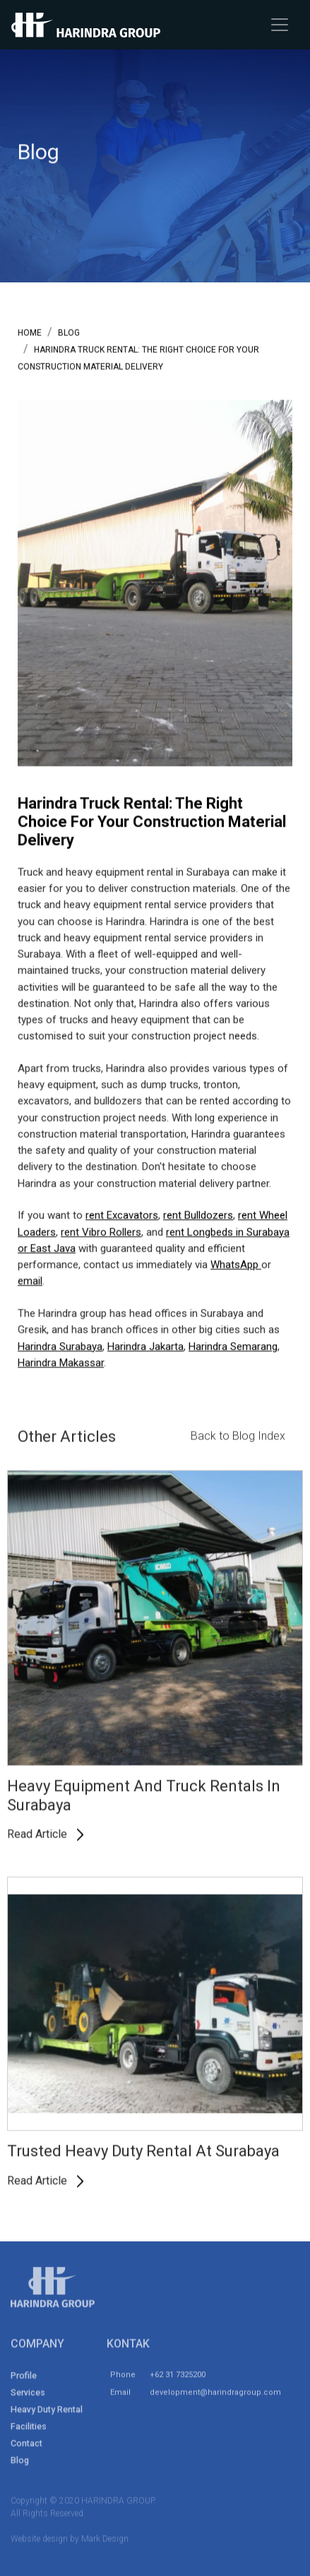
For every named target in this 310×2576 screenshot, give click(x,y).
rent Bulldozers (198, 1216)
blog (69, 333)
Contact (26, 2446)
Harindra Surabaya (60, 1347)
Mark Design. (106, 2542)
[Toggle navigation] (280, 24)
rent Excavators (121, 1216)
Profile (24, 2378)
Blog (20, 2463)
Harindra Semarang (233, 1347)
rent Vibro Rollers (101, 1232)
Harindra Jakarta (145, 1347)
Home (30, 333)
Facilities (29, 2429)
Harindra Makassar (61, 1363)
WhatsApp (235, 1265)
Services (28, 2395)
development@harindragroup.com (215, 2395)
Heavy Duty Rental (47, 2412)
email (30, 1282)
